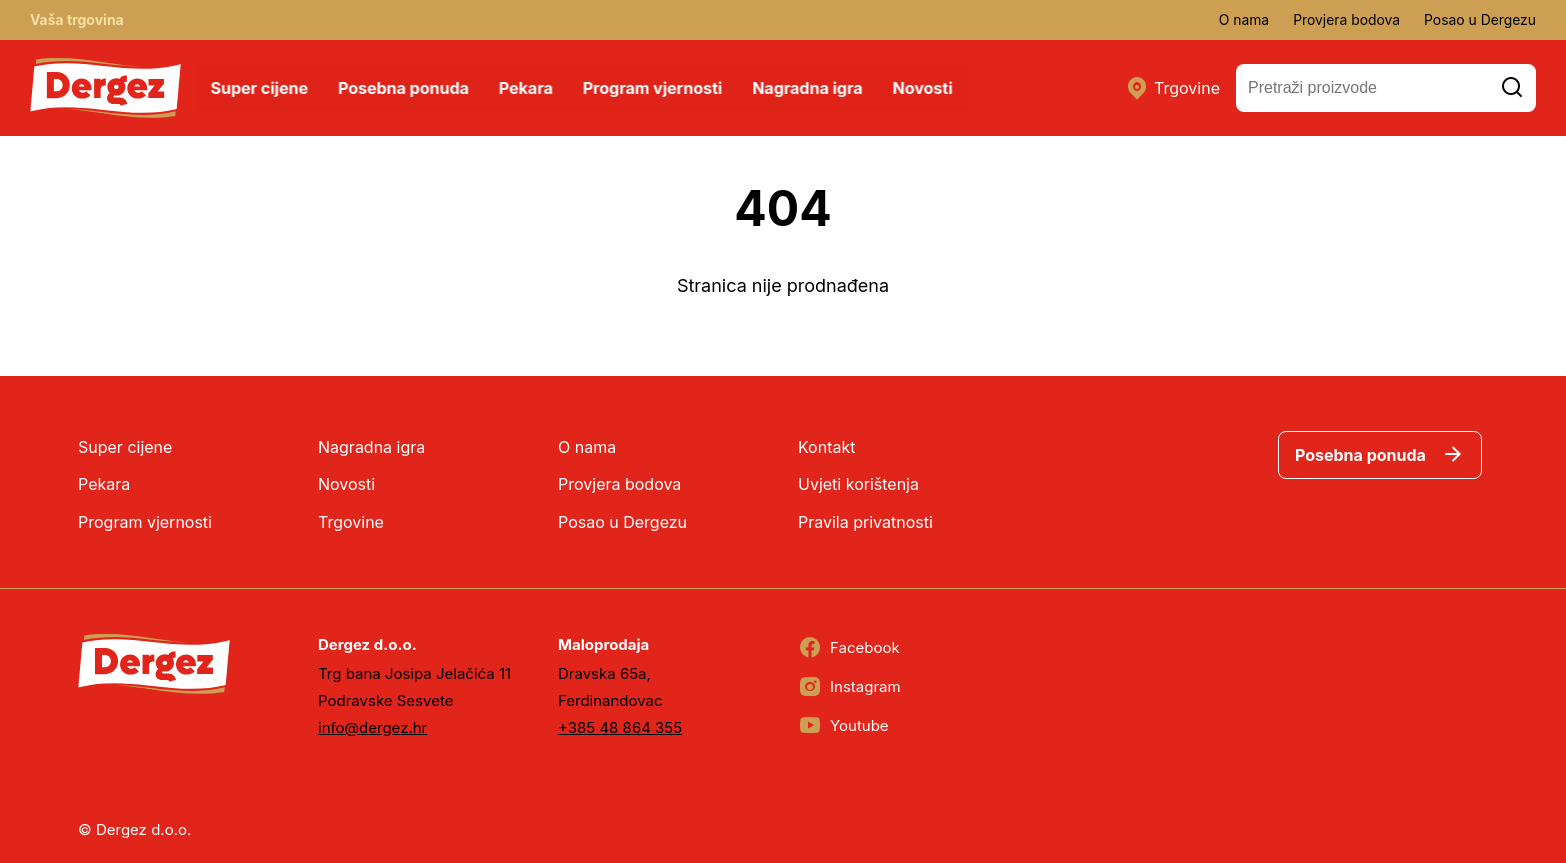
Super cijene (260, 88)
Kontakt (826, 447)
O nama (1241, 19)
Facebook (849, 648)
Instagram (849, 687)
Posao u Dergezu (1479, 19)
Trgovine (1172, 88)
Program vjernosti (653, 88)
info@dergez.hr (372, 727)
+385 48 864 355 (620, 727)
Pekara (527, 88)
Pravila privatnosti (865, 522)
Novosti (924, 88)
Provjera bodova (1345, 19)
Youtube (843, 726)
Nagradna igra (809, 88)
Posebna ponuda (404, 88)
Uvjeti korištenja (858, 484)
